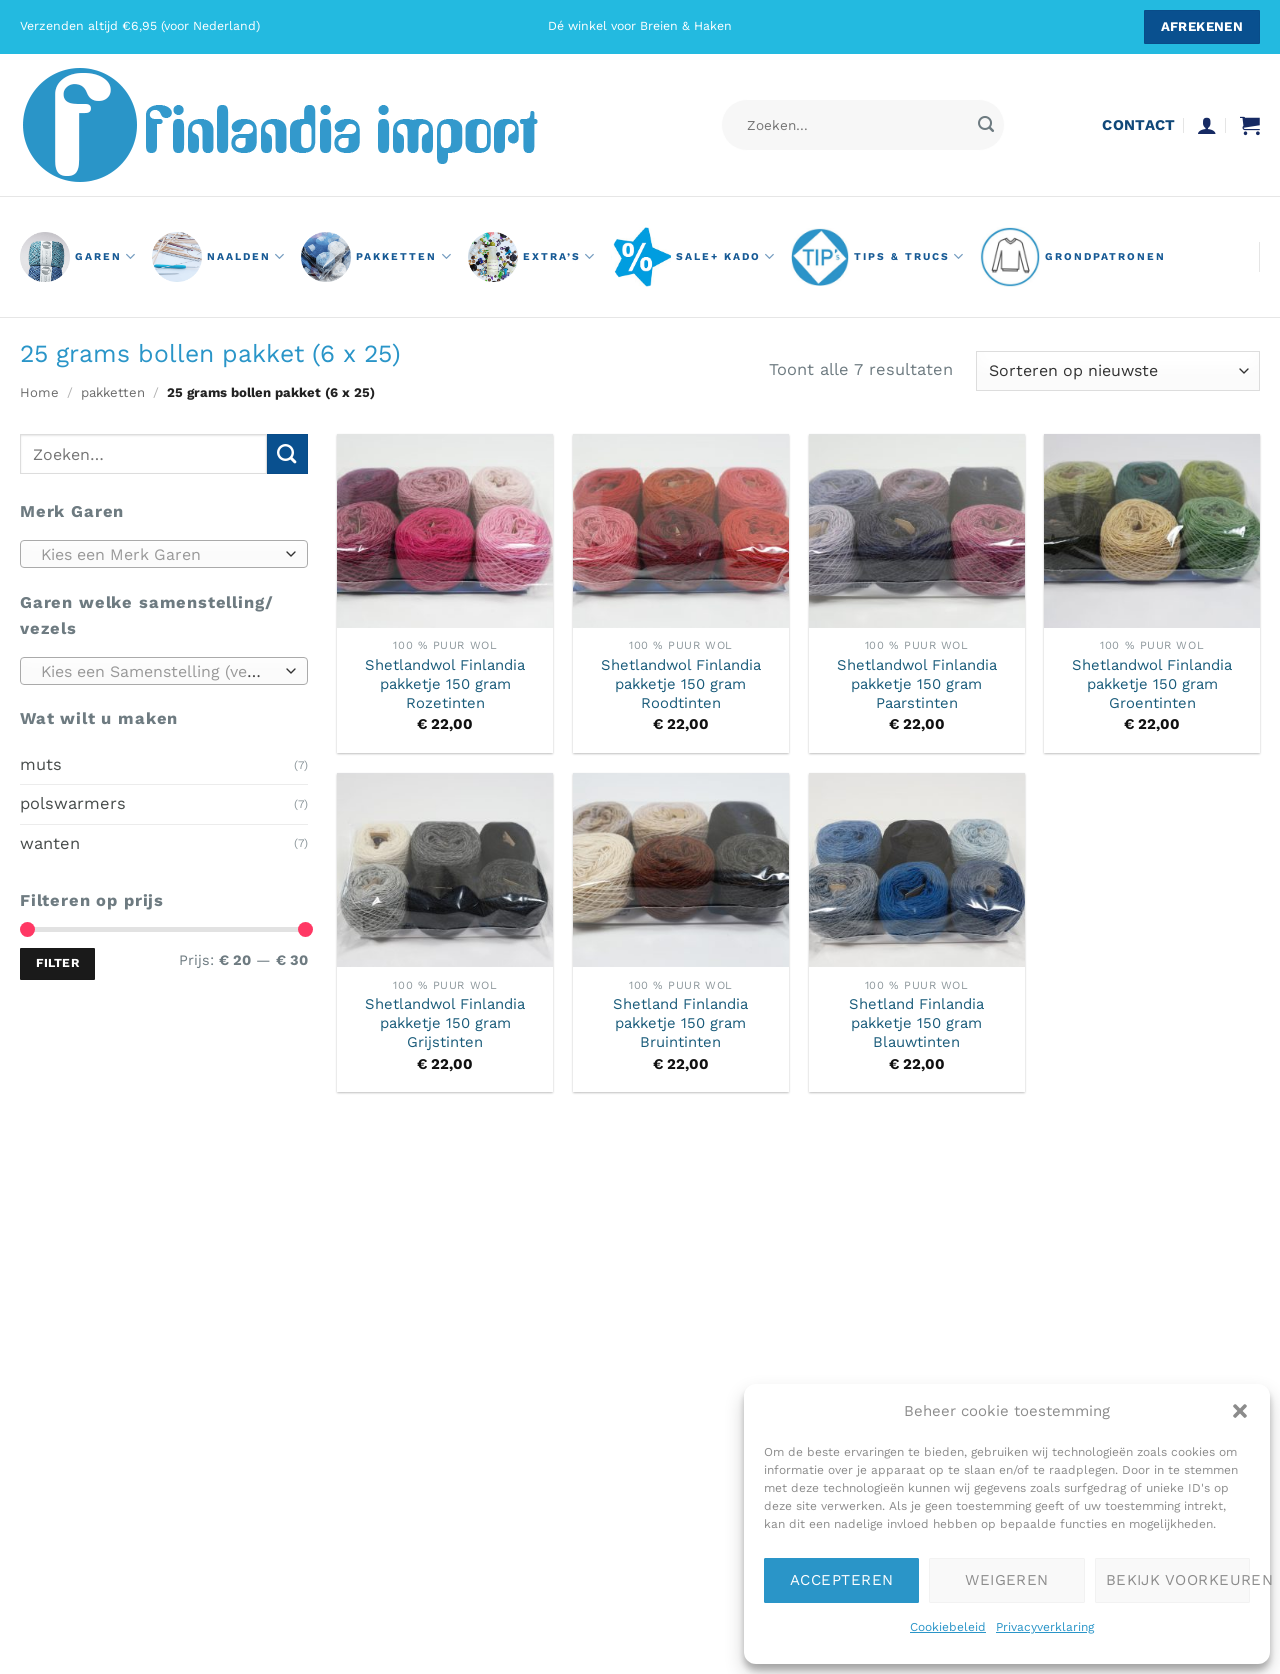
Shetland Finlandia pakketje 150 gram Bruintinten (680, 1023)
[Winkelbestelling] (1118, 371)
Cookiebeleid (948, 1627)
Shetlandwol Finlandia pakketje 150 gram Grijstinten (445, 1023)
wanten (50, 842)
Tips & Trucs (878, 257)
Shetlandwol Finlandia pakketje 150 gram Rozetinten (445, 684)
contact (1138, 125)
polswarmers (73, 803)
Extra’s (532, 257)
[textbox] (158, 555)
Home (39, 392)
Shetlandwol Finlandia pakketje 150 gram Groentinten (1152, 684)
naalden (219, 257)
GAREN (78, 257)
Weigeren (1007, 1580)
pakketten (376, 257)
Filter (57, 963)
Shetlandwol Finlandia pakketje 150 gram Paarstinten (917, 684)
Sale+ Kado (693, 257)
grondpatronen (1073, 257)
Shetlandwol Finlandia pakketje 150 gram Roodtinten (681, 684)
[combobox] (164, 554)
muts (41, 763)
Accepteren (842, 1580)
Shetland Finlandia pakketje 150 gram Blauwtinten (916, 1023)
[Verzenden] (985, 125)
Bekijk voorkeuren (1178, 1580)
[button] (1240, 1411)
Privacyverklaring (1045, 1627)
